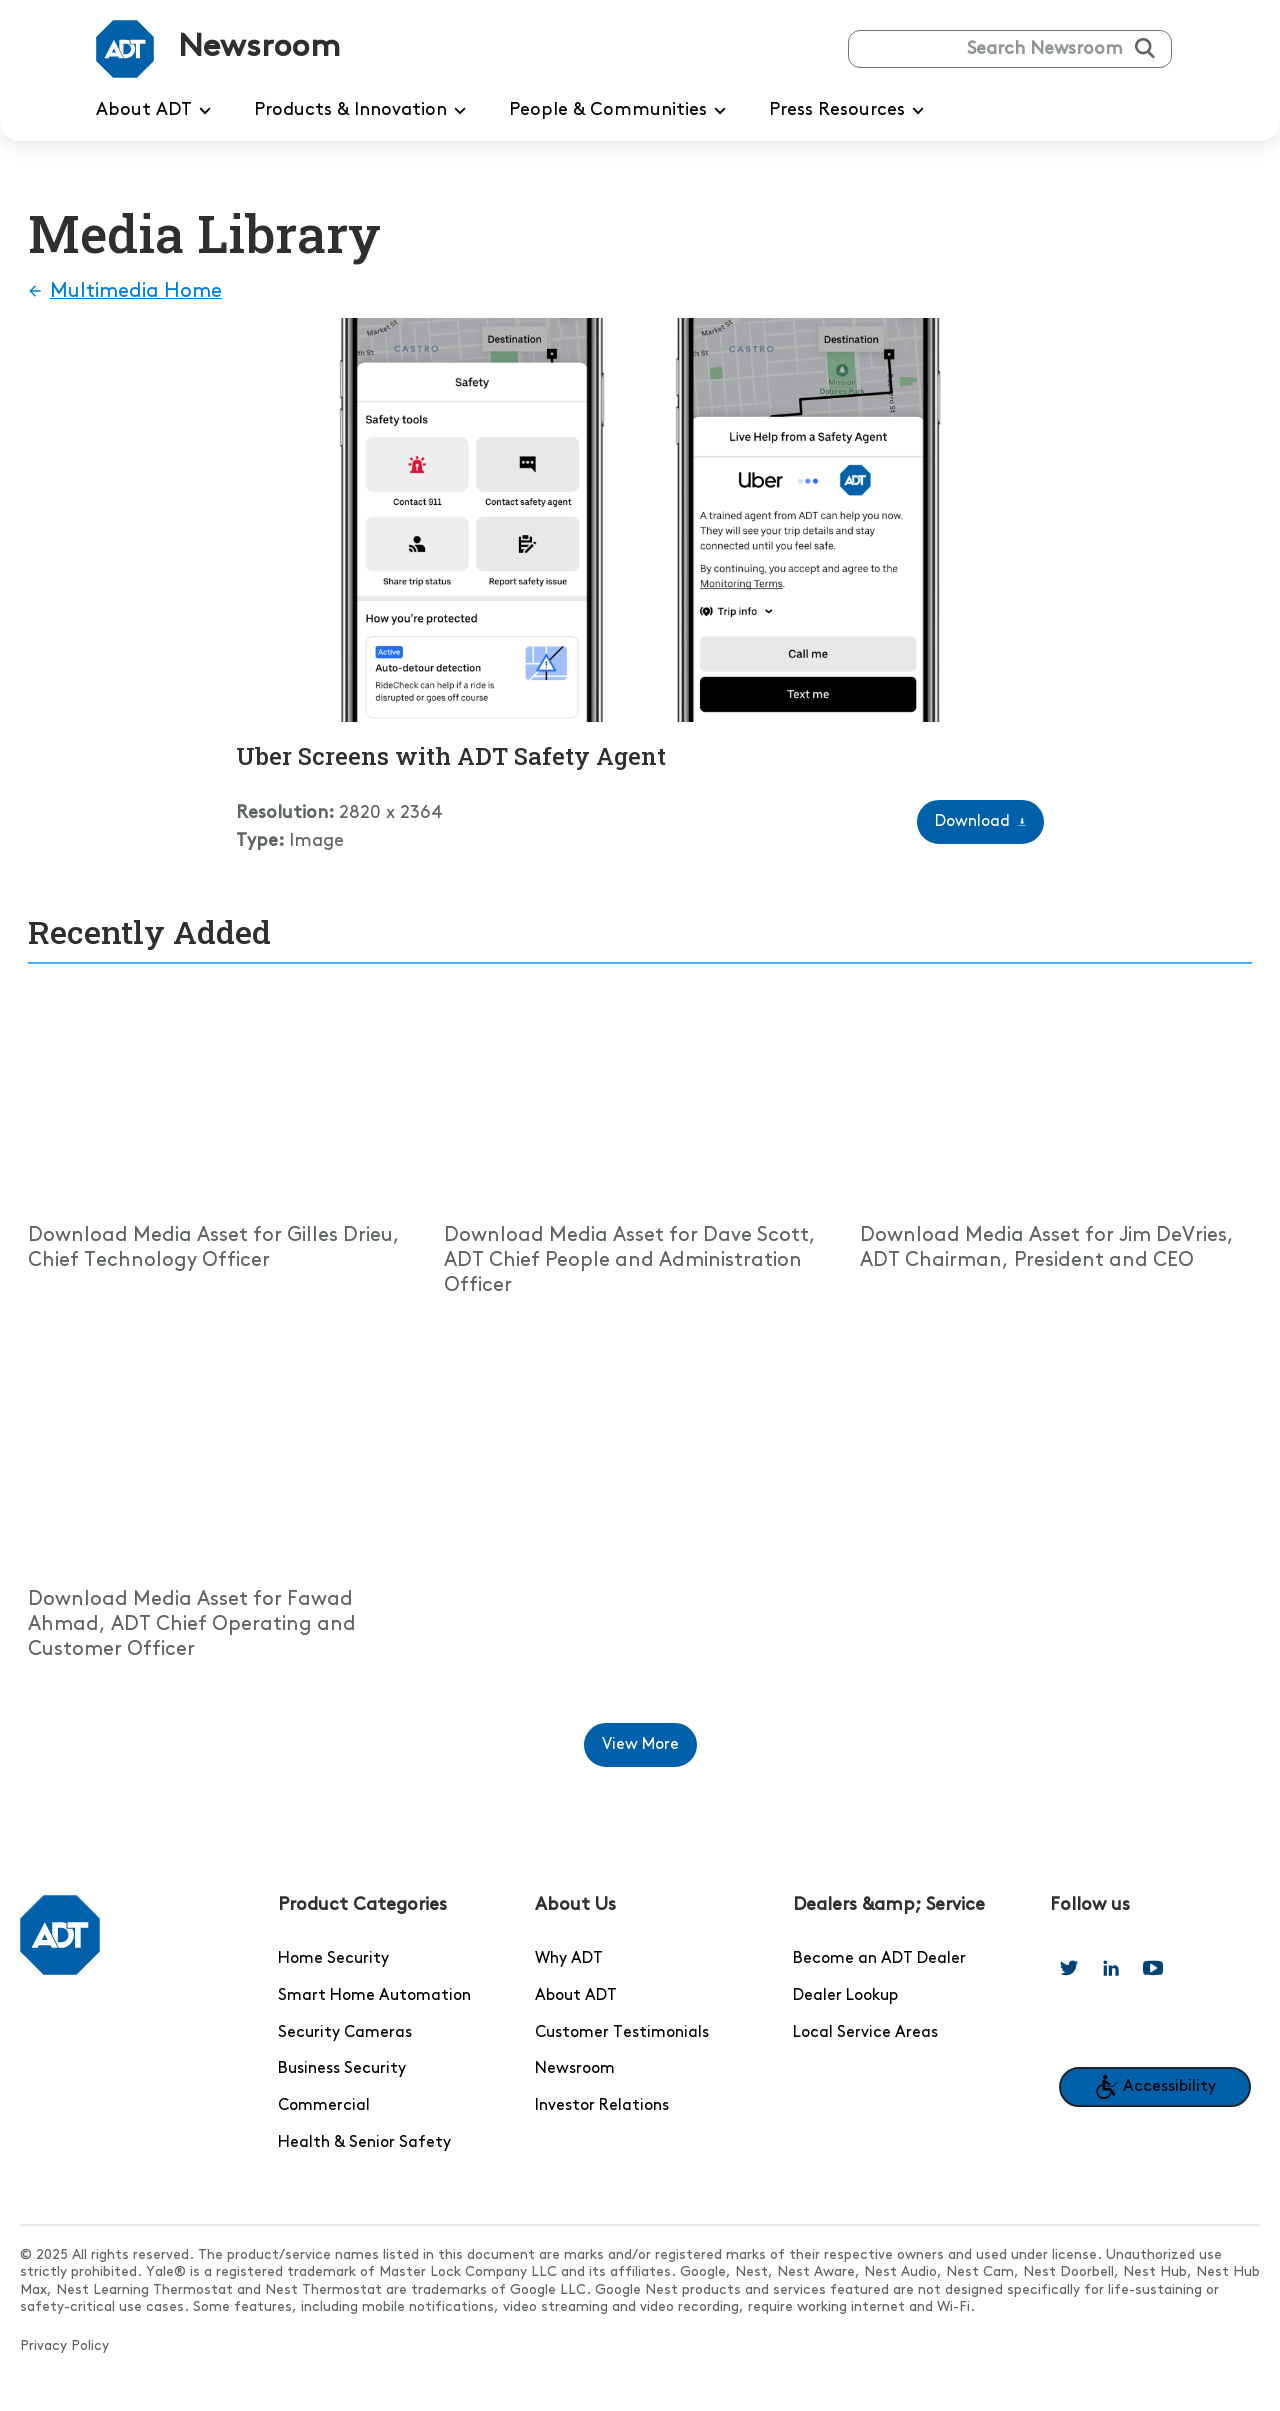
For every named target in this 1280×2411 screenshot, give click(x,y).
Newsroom (575, 2069)
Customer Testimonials (622, 2033)
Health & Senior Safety (364, 2143)
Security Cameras (345, 2033)
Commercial (324, 2106)
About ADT (576, 1996)
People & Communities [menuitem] (621, 111)
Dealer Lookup (845, 1996)
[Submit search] (1145, 48)
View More (649, 1751)
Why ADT (569, 1959)
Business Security (342, 2069)
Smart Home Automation (374, 1996)
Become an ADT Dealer (879, 1959)
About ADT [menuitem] (157, 111)
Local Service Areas (865, 2033)
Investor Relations (602, 2106)
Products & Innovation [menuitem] (363, 111)
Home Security (333, 1959)
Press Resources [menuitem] (850, 111)
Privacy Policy (64, 2346)
